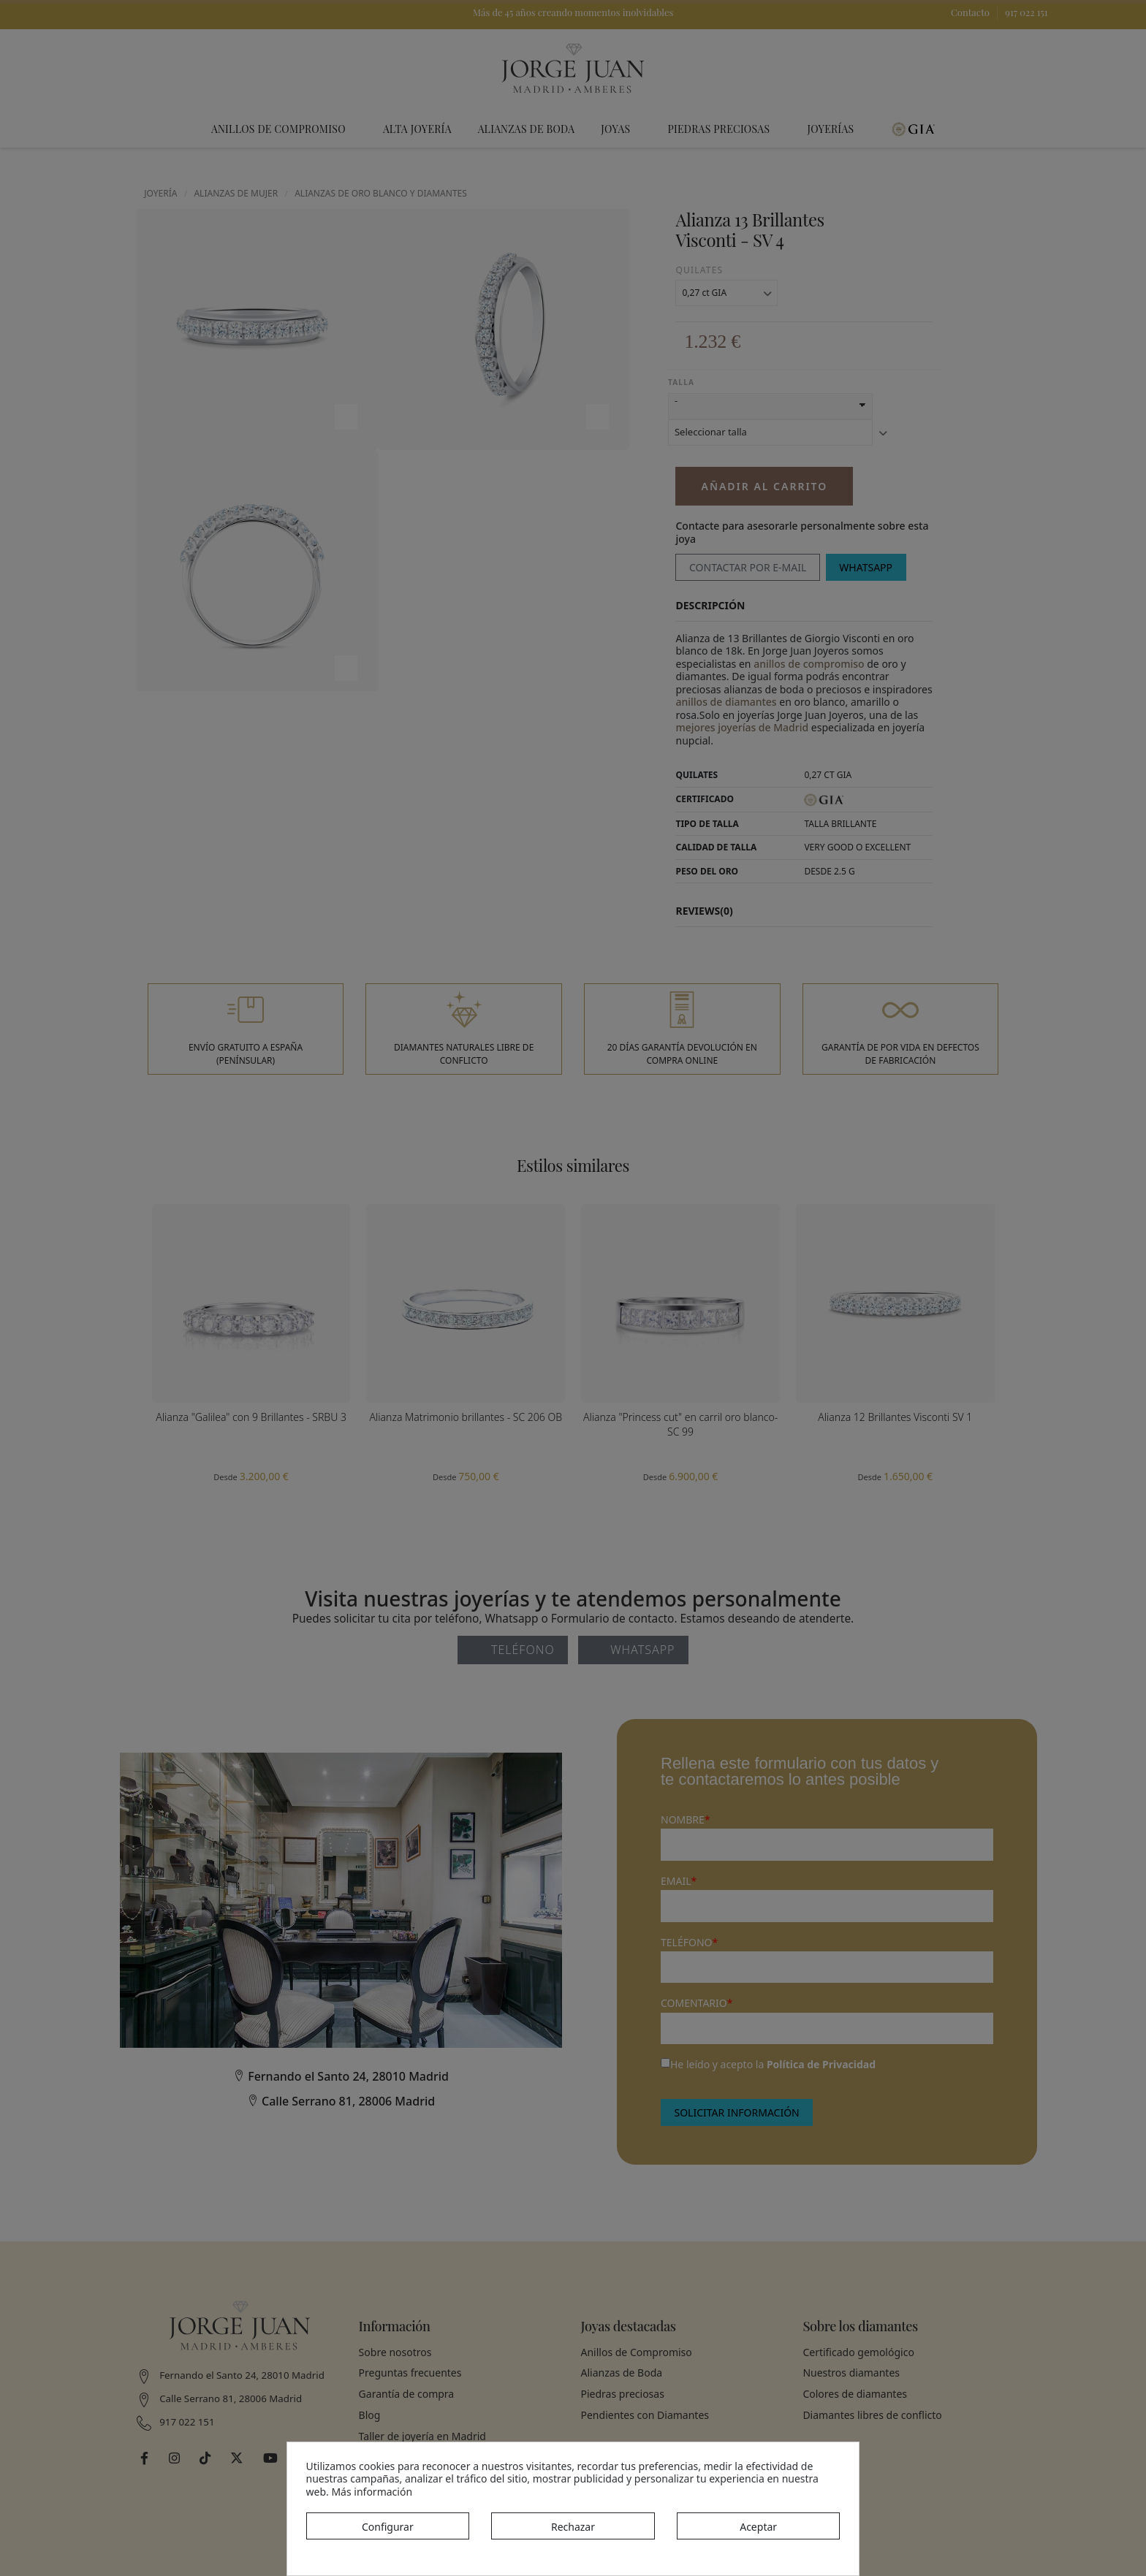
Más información (371, 2492)
